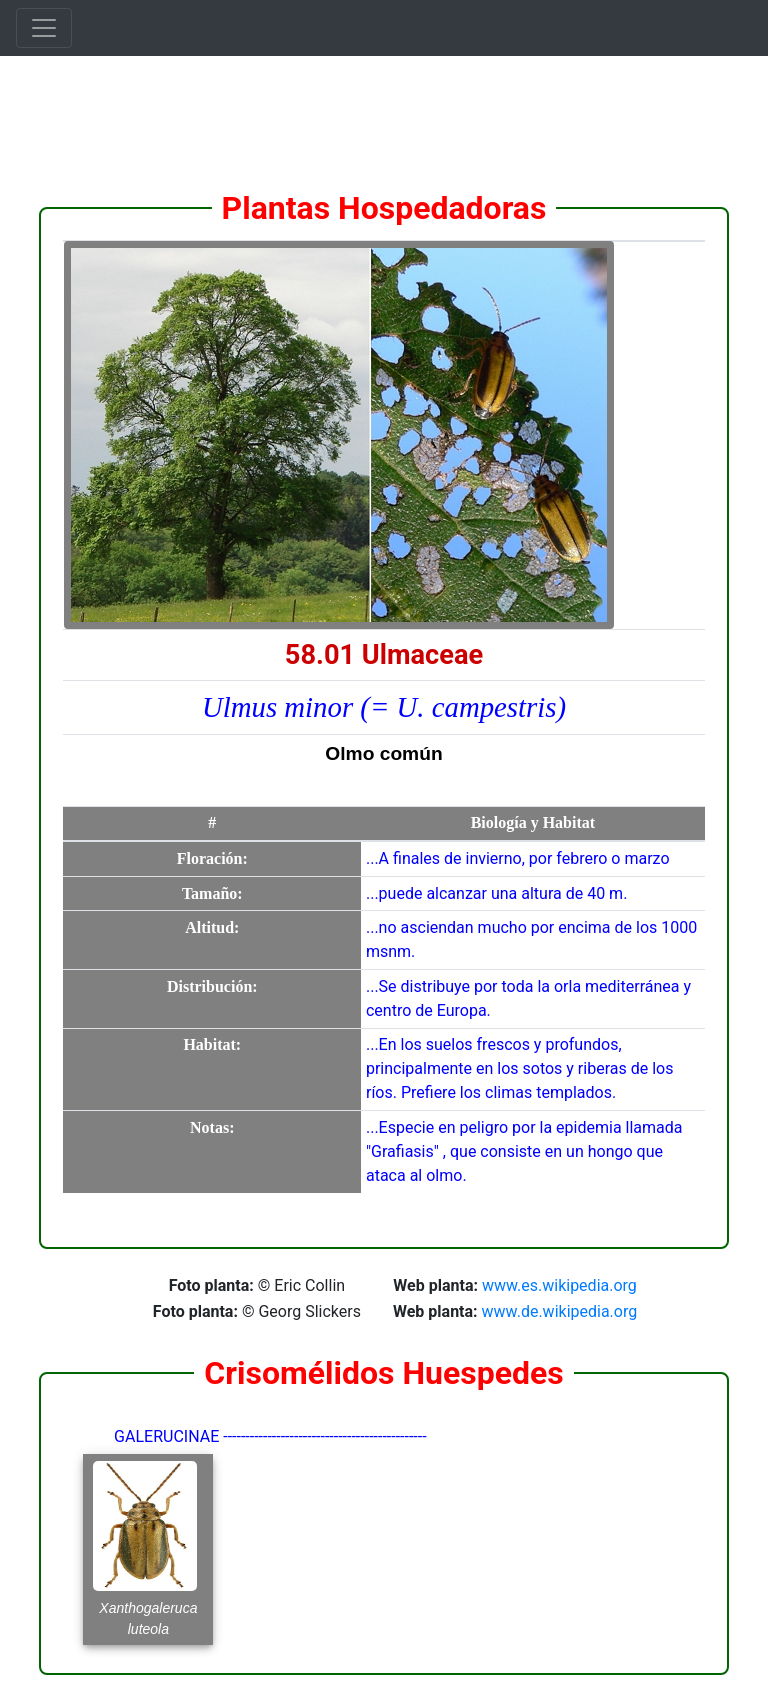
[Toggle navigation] (44, 28)
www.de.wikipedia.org (560, 1311)
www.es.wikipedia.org (559, 1285)
